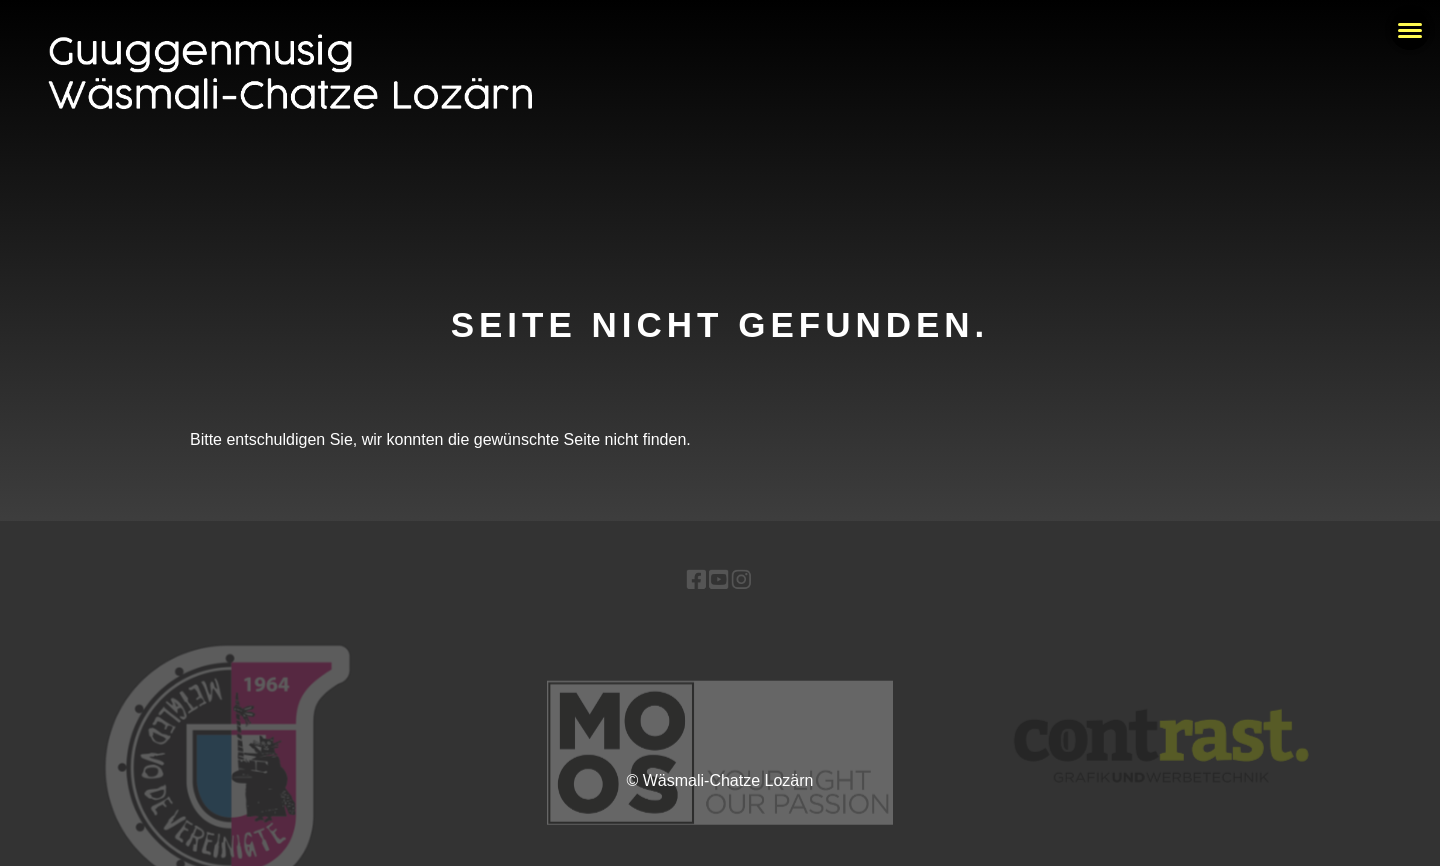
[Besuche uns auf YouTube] (718, 580)
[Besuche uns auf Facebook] (696, 580)
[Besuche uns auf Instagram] (740, 580)
